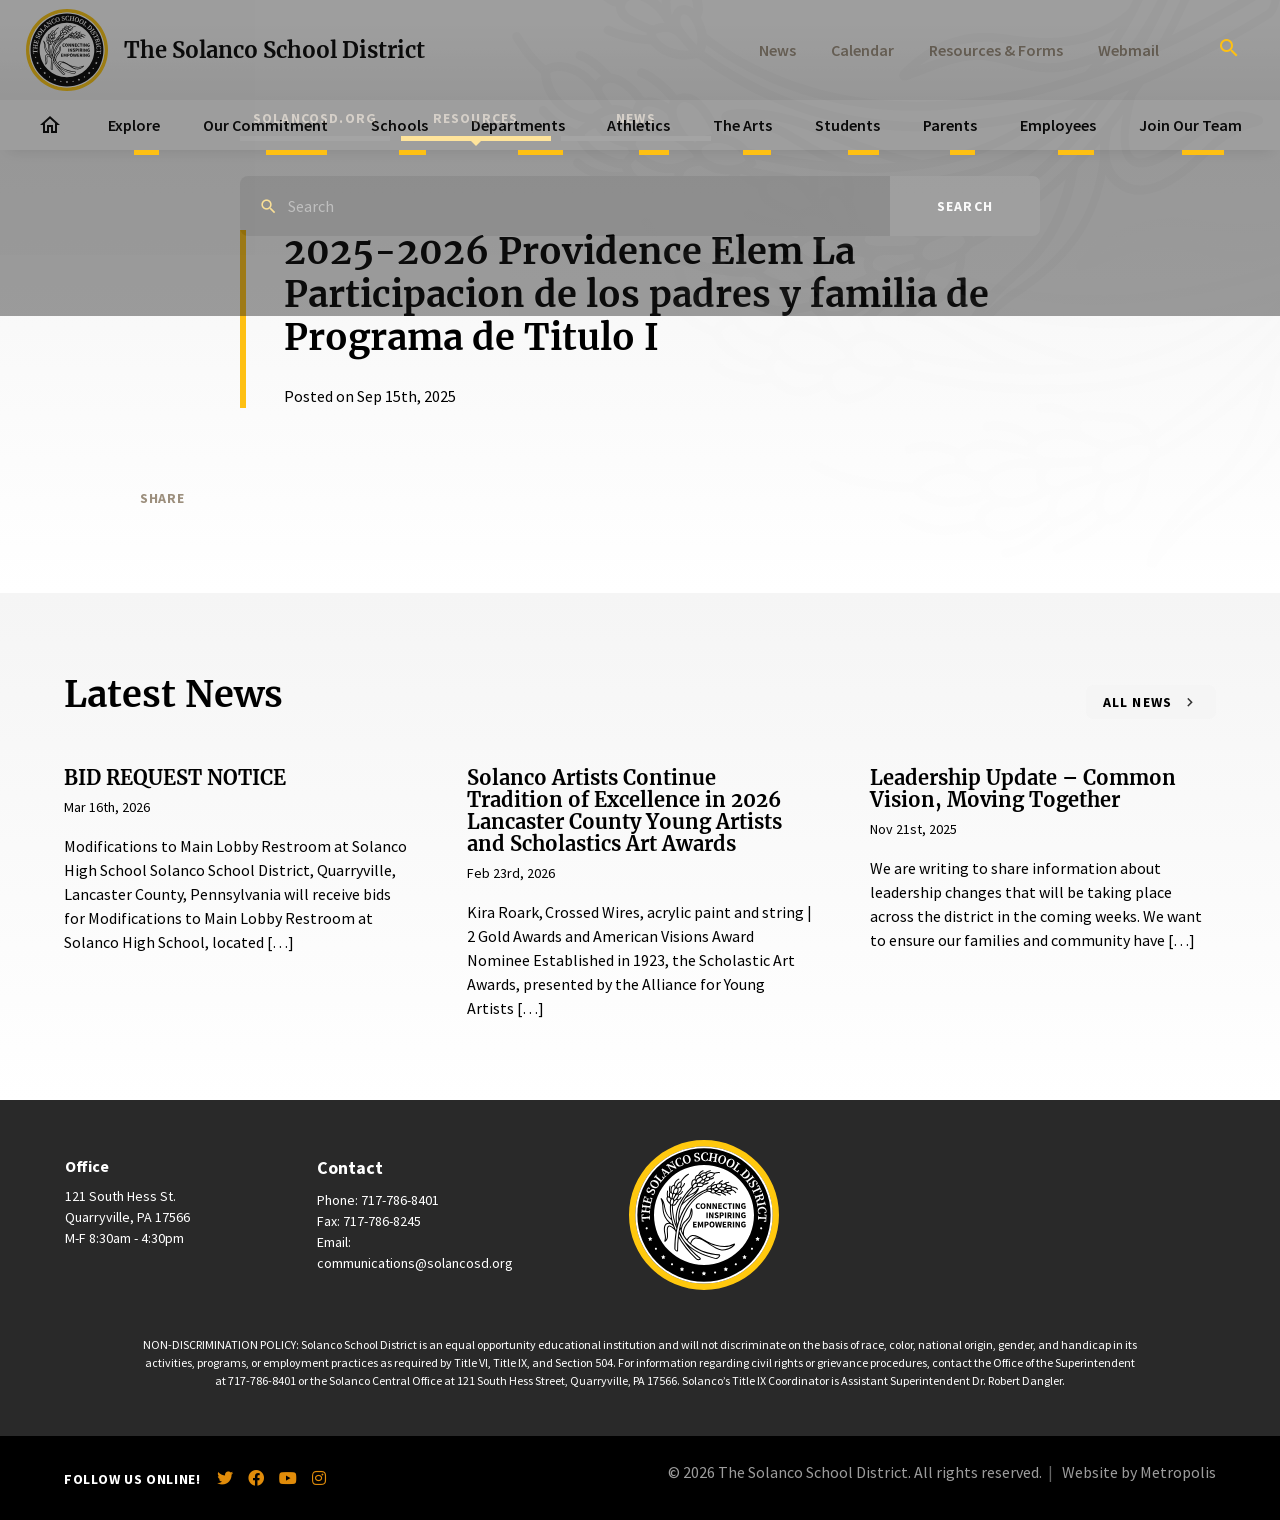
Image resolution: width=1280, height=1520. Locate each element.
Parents (950, 125)
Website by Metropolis (1139, 1472)
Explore (134, 125)
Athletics (638, 125)
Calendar (862, 50)
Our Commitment (265, 125)
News (777, 50)
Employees (1058, 125)
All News (1138, 702)
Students (847, 125)
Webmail (1128, 50)
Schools (399, 125)
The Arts (742, 125)
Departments (518, 125)
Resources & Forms (996, 50)
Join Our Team (1190, 125)
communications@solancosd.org (415, 1263)
